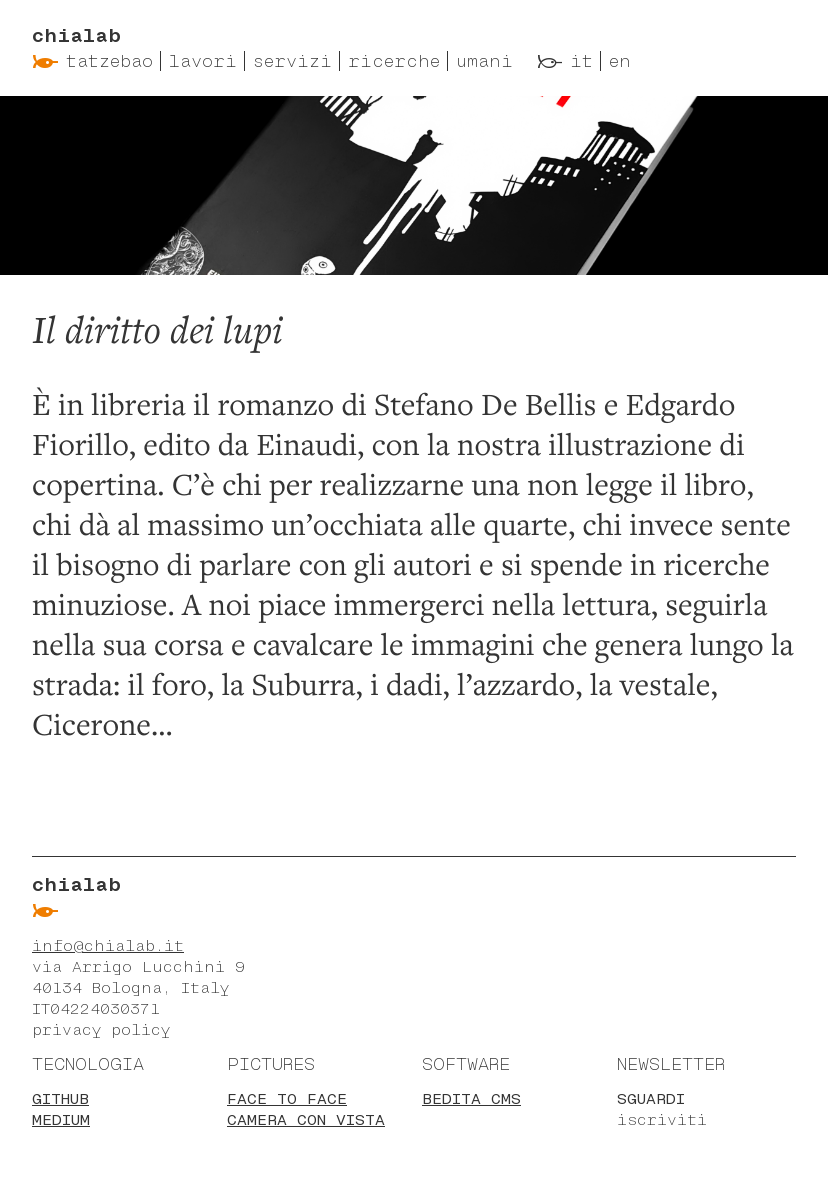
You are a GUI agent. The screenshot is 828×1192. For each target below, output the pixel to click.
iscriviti (662, 1119)
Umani (484, 61)
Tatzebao (109, 61)
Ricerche (394, 61)
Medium (61, 1119)
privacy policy (101, 1029)
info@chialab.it (108, 945)
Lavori (203, 61)
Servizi (292, 61)
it (581, 61)
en (620, 61)
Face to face (287, 1098)
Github (60, 1098)
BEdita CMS (471, 1098)
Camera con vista (306, 1119)
